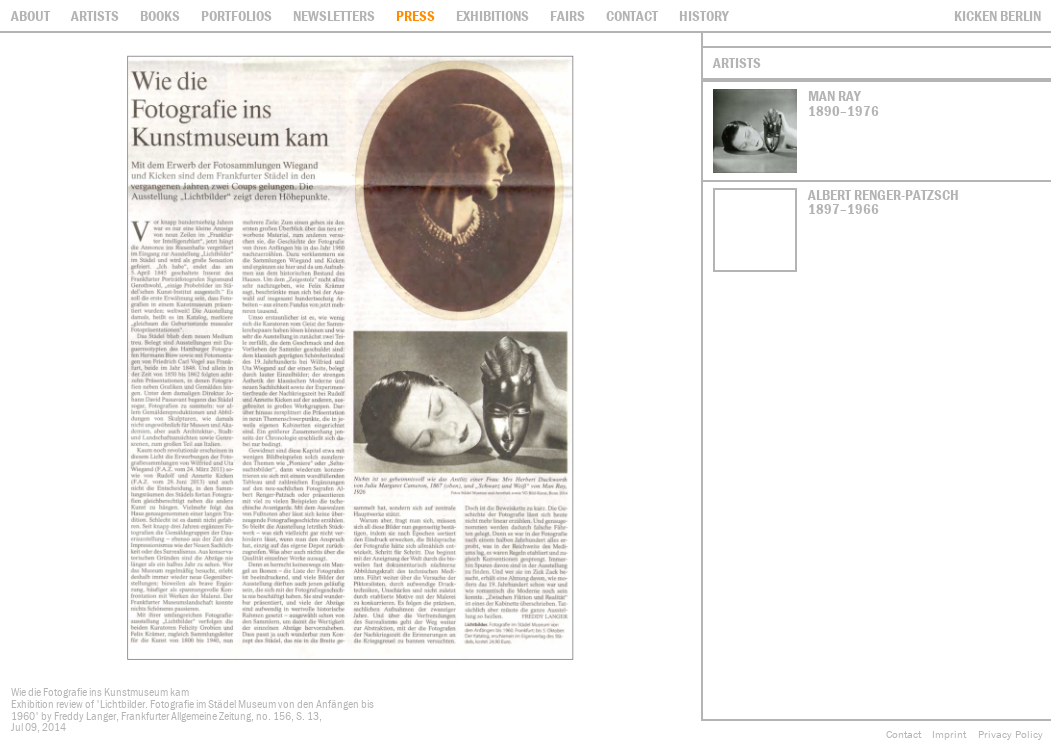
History (704, 15)
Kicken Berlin (997, 15)
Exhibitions (492, 15)
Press (415, 15)
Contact (903, 734)
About (30, 15)
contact (632, 15)
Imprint (949, 734)
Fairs (567, 15)
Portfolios (236, 15)
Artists (95, 15)
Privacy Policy (1010, 734)
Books (160, 15)
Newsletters (334, 15)
